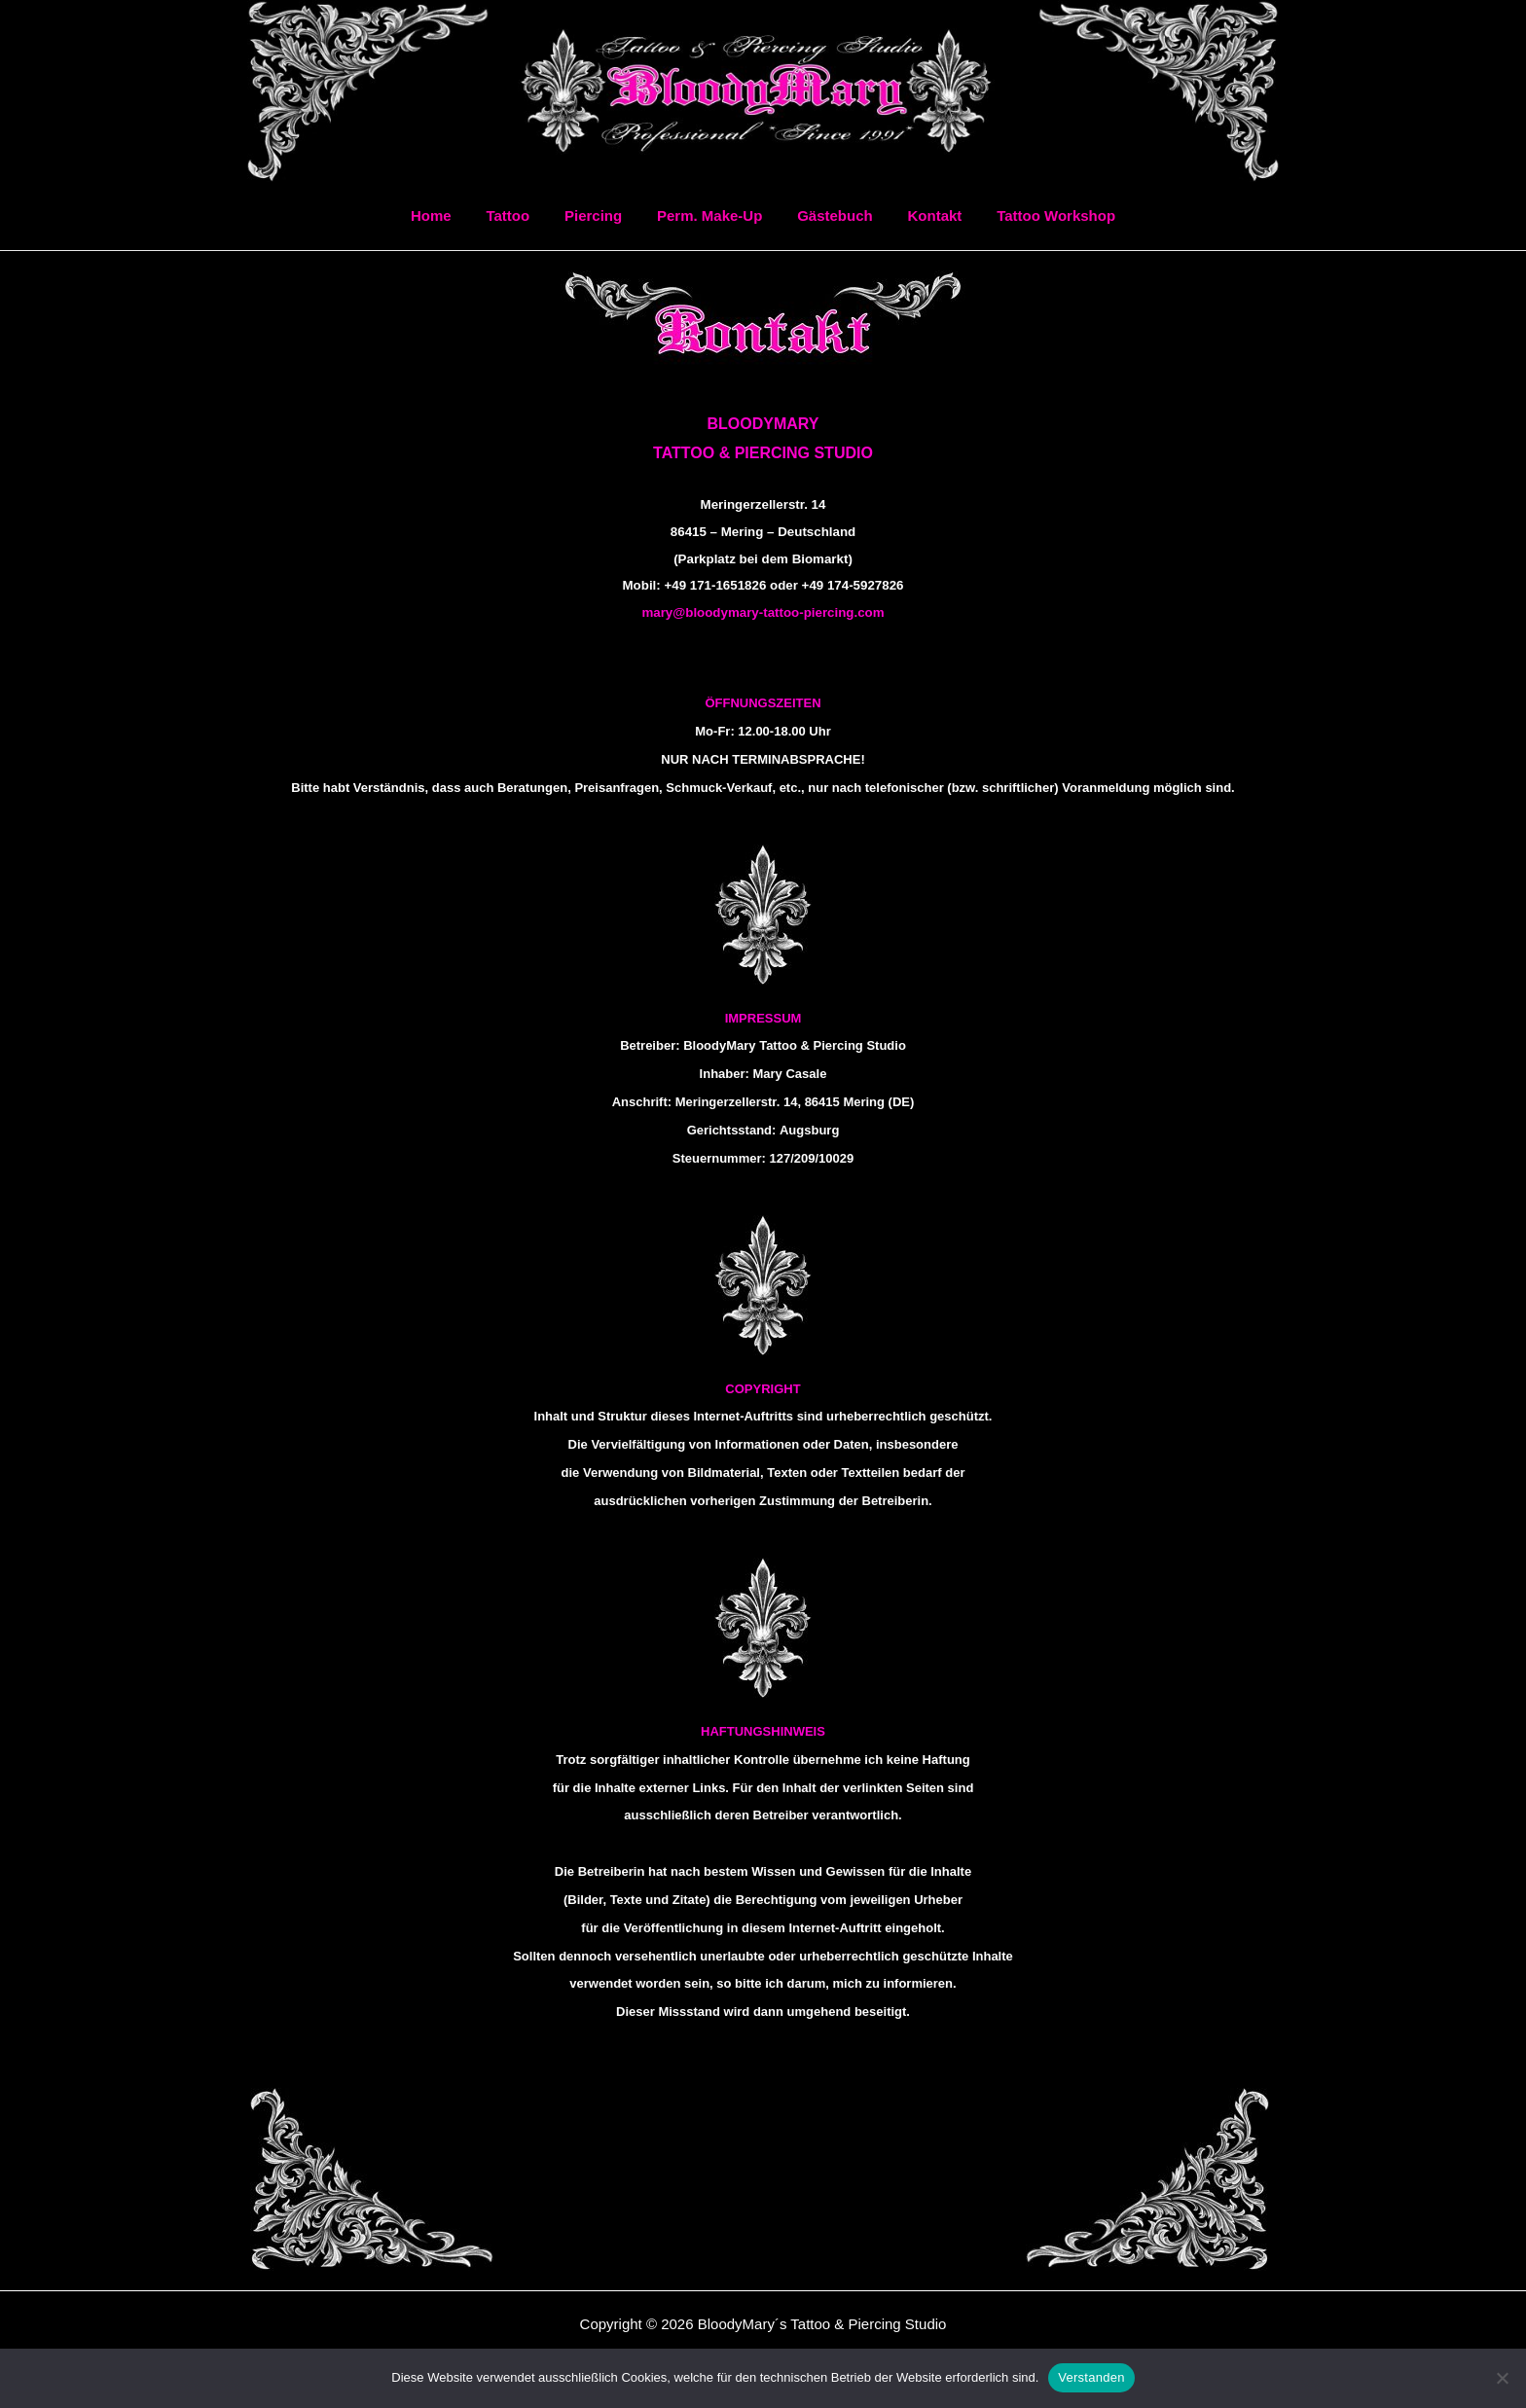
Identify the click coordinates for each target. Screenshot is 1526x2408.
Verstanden (1091, 2377)
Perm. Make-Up (709, 215)
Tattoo (519, 215)
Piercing (599, 215)
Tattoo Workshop (1039, 215)
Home (447, 215)
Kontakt (923, 215)
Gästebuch (829, 215)
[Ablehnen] (1501, 2378)
